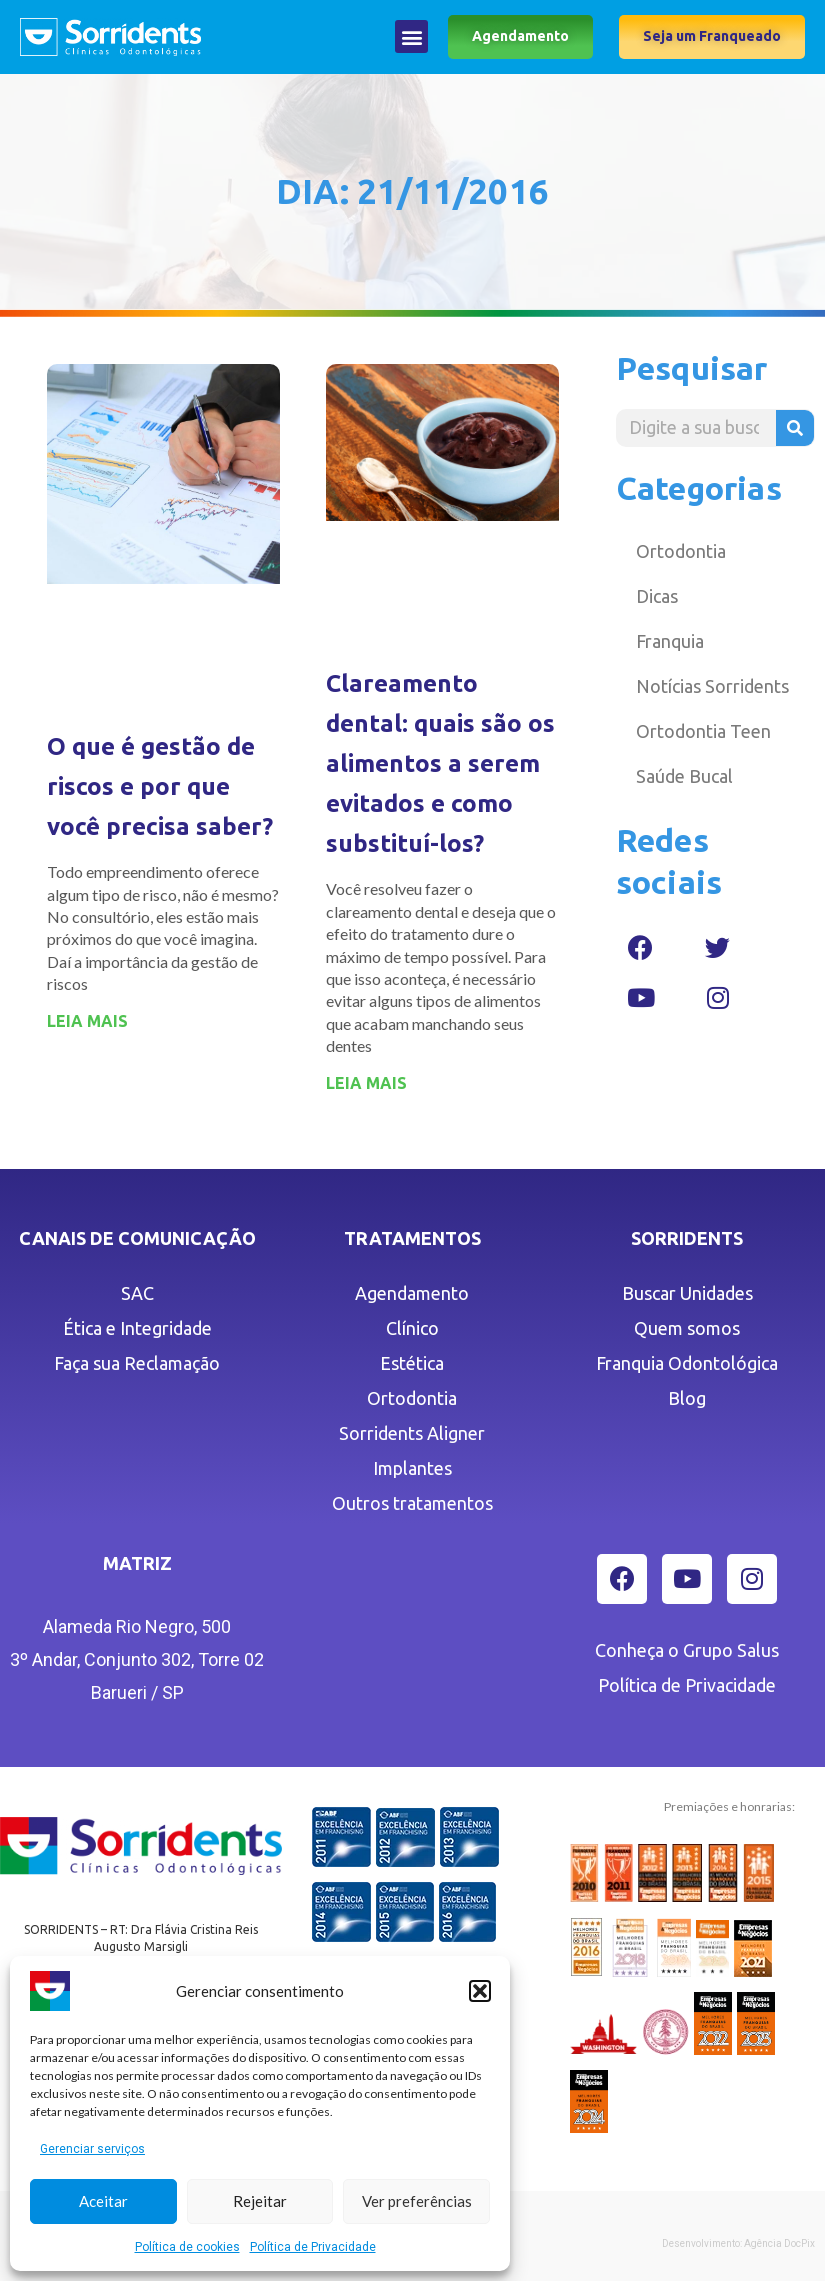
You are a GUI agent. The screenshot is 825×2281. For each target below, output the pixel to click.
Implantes (412, 1468)
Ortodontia (681, 551)
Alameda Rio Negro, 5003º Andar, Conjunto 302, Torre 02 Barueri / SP (137, 1659)
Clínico (412, 1328)
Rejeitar (260, 2201)
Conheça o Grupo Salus (687, 1650)
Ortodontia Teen (703, 731)
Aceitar (103, 2201)
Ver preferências (417, 2201)
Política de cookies (187, 2247)
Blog (687, 1398)
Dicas (657, 596)
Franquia (670, 641)
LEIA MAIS (87, 1021)
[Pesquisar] (795, 428)
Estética (412, 1363)
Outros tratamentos (412, 1503)
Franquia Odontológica (687, 1363)
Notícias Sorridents (712, 686)
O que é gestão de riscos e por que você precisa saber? (160, 786)
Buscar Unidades (687, 1293)
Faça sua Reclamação (137, 1363)
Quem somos (687, 1328)
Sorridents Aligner (412, 1433)
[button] (480, 1991)
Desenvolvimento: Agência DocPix (738, 2243)
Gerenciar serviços (92, 2149)
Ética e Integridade (137, 1328)
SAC (137, 1293)
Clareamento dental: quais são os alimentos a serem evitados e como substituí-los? (440, 763)
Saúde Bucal (684, 776)
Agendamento (412, 1293)
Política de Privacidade (313, 2247)
